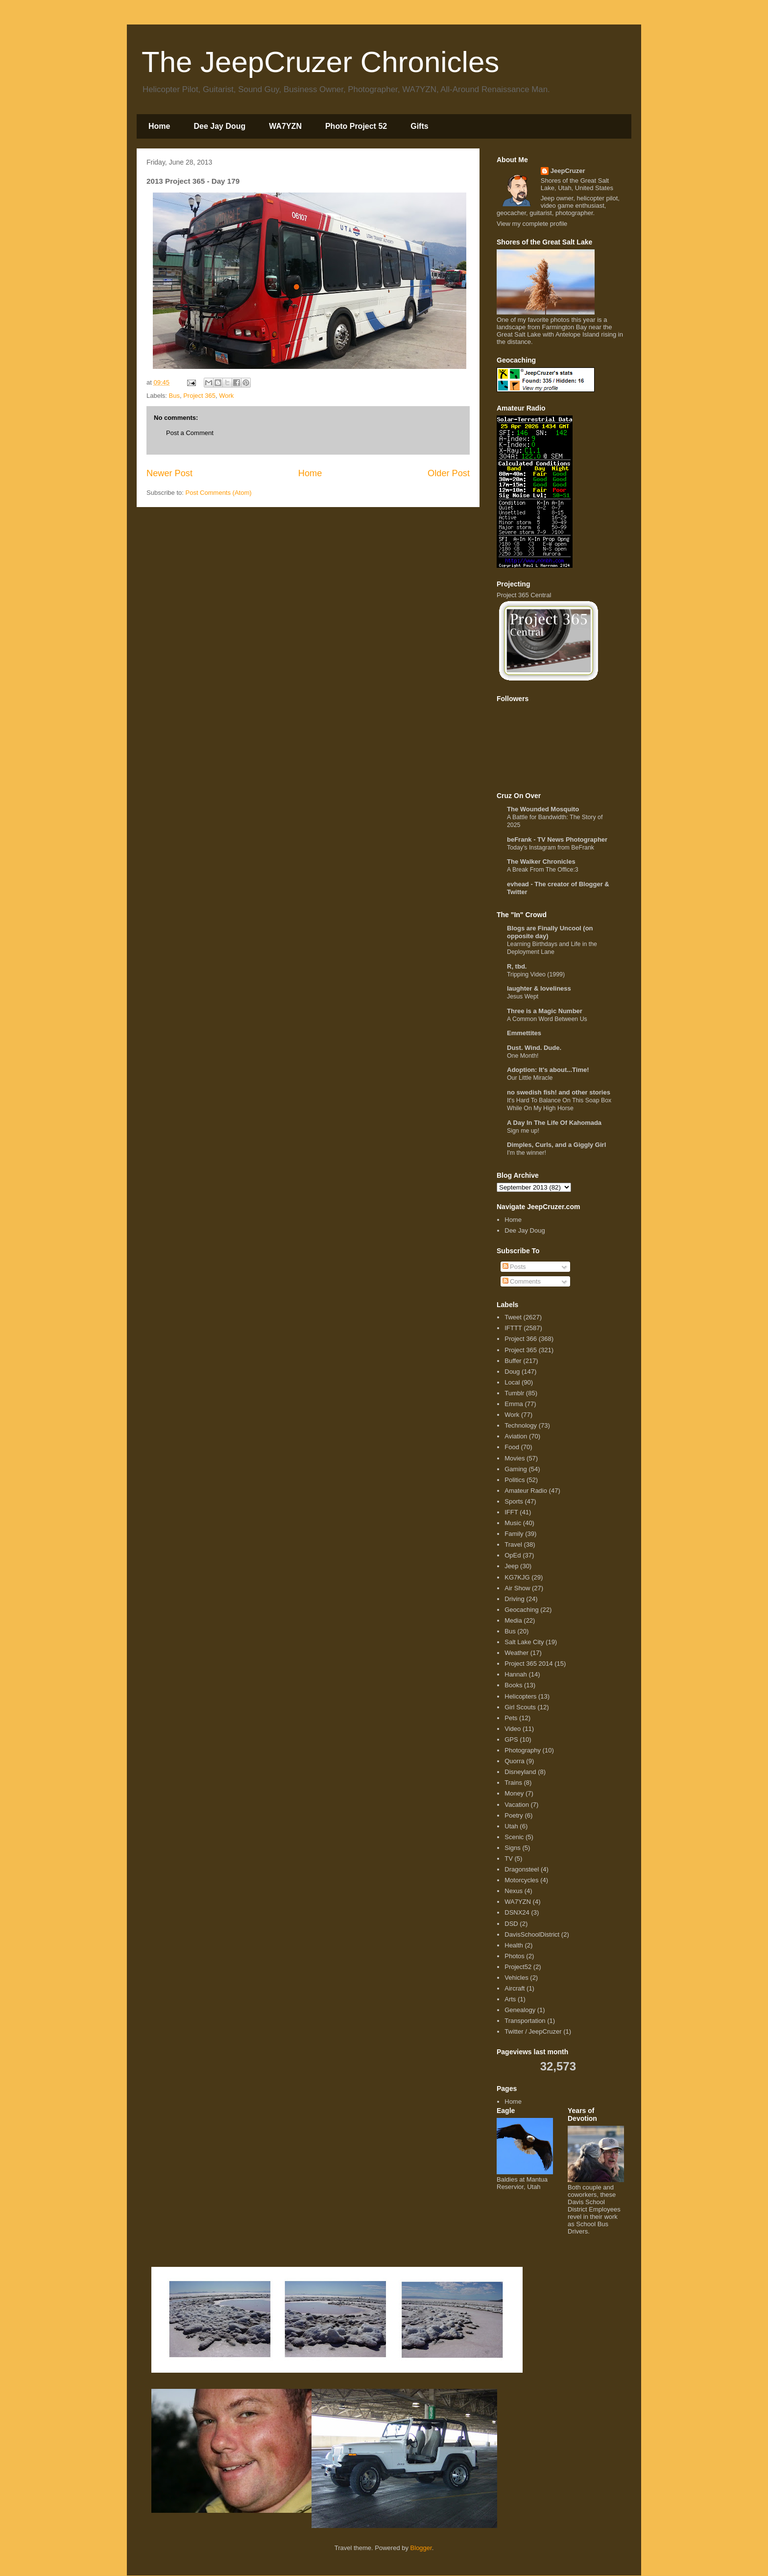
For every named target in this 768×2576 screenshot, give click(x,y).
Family (513, 1533)
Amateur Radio (525, 1490)
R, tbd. (517, 966)
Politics (514, 1479)
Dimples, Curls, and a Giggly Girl (556, 1144)
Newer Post (169, 473)
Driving (514, 1599)
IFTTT (513, 1328)
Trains (513, 1782)
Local (512, 1382)
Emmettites (524, 1033)
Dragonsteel (521, 1869)
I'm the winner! (526, 1152)
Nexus (513, 1891)
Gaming (515, 1469)
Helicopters (520, 1696)
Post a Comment (190, 433)
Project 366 (520, 1338)
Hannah (515, 1674)
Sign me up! (523, 1130)
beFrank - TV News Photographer (557, 839)
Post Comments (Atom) (219, 492)
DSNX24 (516, 1912)
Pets (510, 1718)
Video (512, 1728)
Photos (514, 1956)
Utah (511, 1826)
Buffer (512, 1360)
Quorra (514, 1761)
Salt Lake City (524, 1642)
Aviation (515, 1436)
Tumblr (514, 1393)
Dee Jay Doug (219, 126)
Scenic (514, 1837)
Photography (522, 1750)
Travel (513, 1544)
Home (159, 126)
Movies (514, 1458)
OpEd (512, 1555)
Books (513, 1685)
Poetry (513, 1815)
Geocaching (521, 1609)
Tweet (513, 1317)
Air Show (517, 1588)
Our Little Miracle (529, 1077)
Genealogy (519, 2010)
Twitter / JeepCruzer (532, 2031)
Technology (520, 1425)
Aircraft (514, 1988)
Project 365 (199, 395)
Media (513, 1620)
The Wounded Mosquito (543, 809)
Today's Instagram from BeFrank (550, 847)
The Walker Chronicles (541, 861)
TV (508, 1858)
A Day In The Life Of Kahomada (554, 1122)
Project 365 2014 (528, 1663)
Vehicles (516, 1977)
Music (512, 1523)
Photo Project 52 (356, 126)
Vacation (516, 1804)
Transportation (524, 2020)
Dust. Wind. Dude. (534, 1047)
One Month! (523, 1055)
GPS (511, 1739)
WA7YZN (285, 126)
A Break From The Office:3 (542, 869)
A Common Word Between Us (547, 1019)
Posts (514, 1266)
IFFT (511, 1512)
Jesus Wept (522, 996)
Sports (513, 1501)
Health (513, 1945)
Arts (510, 1999)
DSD (511, 1923)
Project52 (517, 1966)
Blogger (421, 2548)
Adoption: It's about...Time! (548, 1069)
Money (514, 1793)
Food (511, 1447)
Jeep (511, 1566)
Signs (512, 1847)
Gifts (419, 126)
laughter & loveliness (539, 988)
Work (226, 395)
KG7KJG (516, 1577)
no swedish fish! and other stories (558, 1092)
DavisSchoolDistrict (531, 1934)
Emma (513, 1404)
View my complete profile (532, 223)
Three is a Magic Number (544, 1011)
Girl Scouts (520, 1707)
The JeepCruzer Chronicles (320, 62)
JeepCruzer (568, 170)
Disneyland (520, 1771)
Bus (174, 395)
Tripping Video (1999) (536, 974)
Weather (516, 1652)
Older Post (449, 473)
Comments (522, 1281)
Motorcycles (521, 1880)
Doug (512, 1371)
